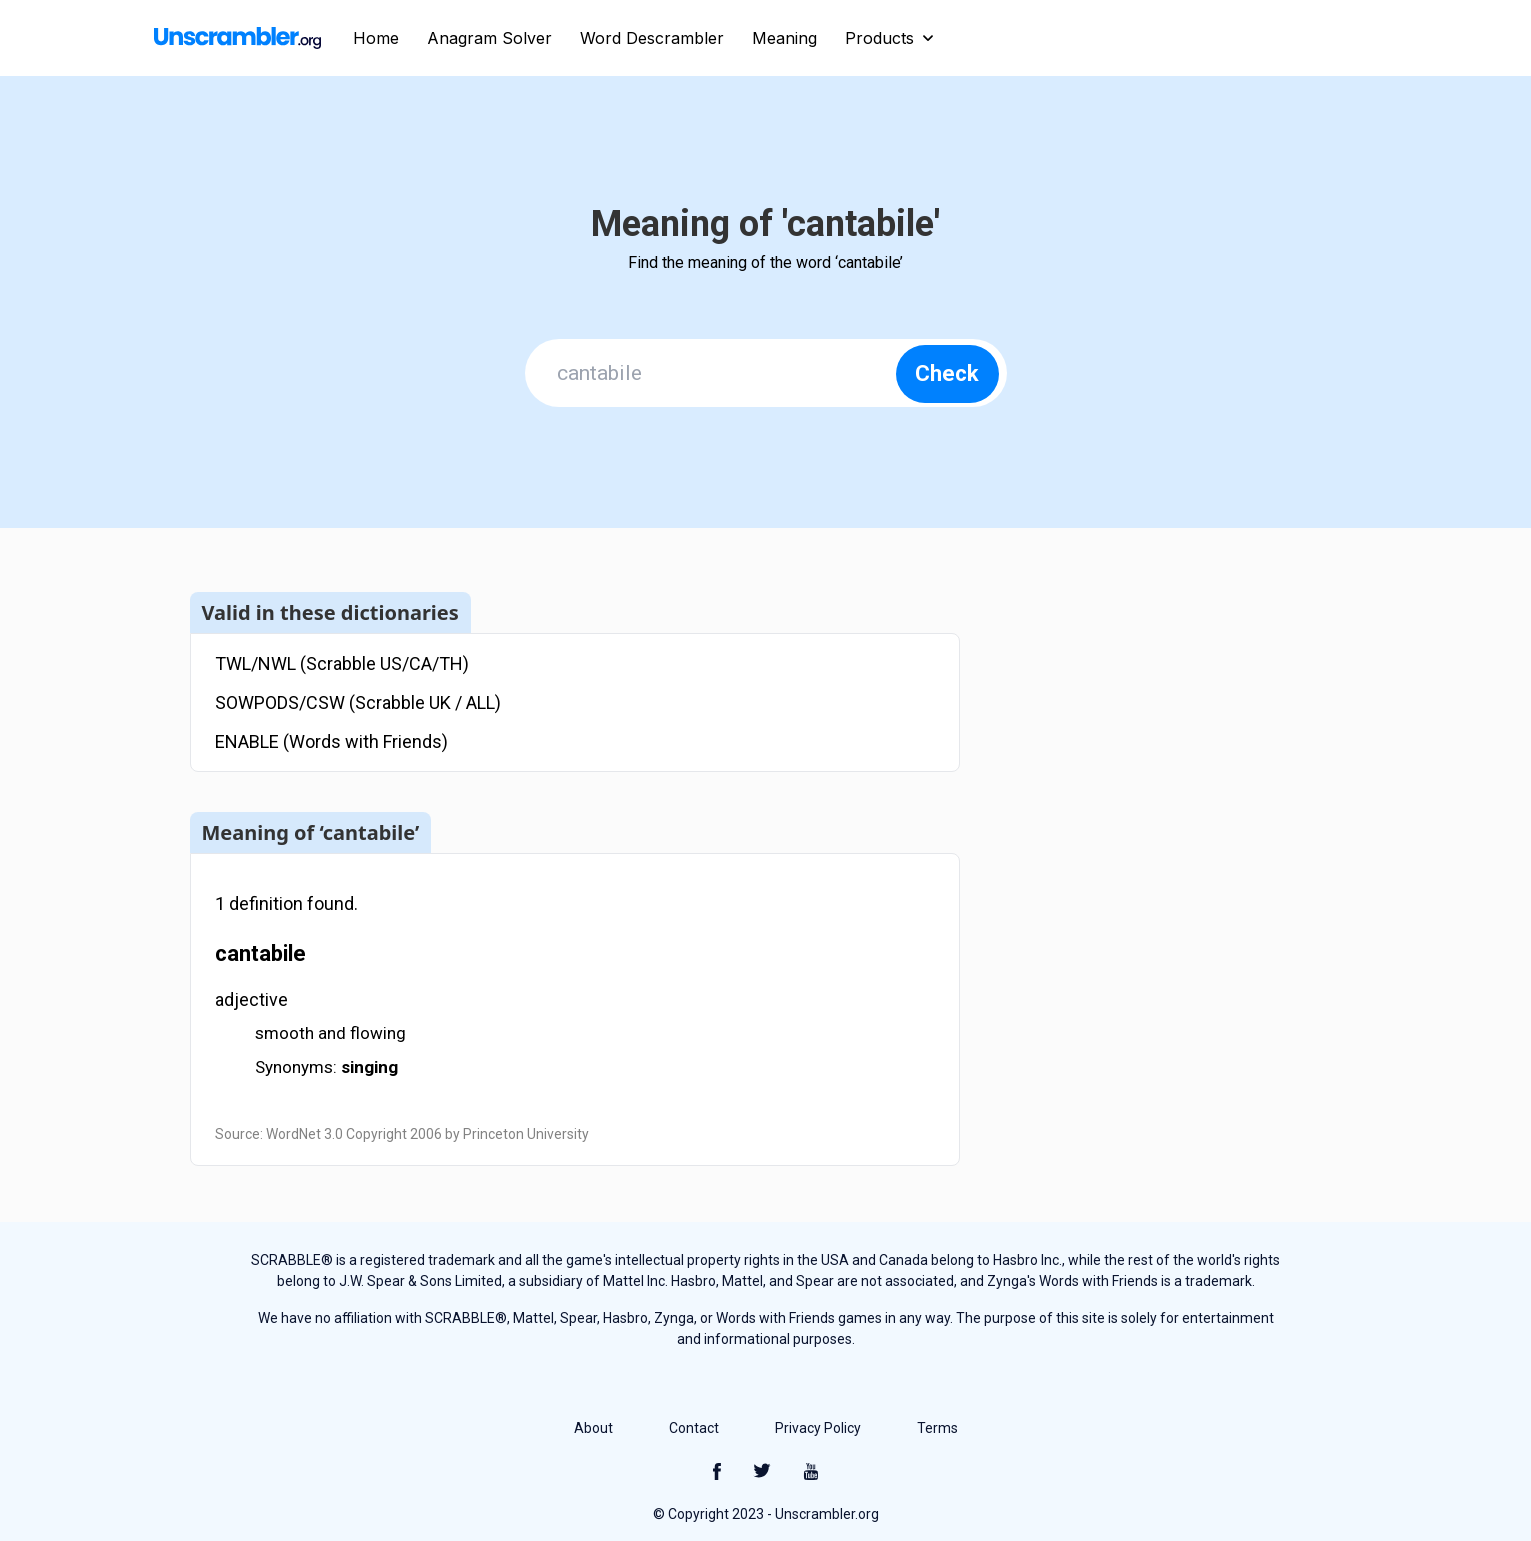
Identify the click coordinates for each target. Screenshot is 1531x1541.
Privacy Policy (818, 1428)
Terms (937, 1428)
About (593, 1428)
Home (376, 38)
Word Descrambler (652, 38)
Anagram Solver (489, 38)
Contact (694, 1428)
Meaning (784, 38)
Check (947, 373)
